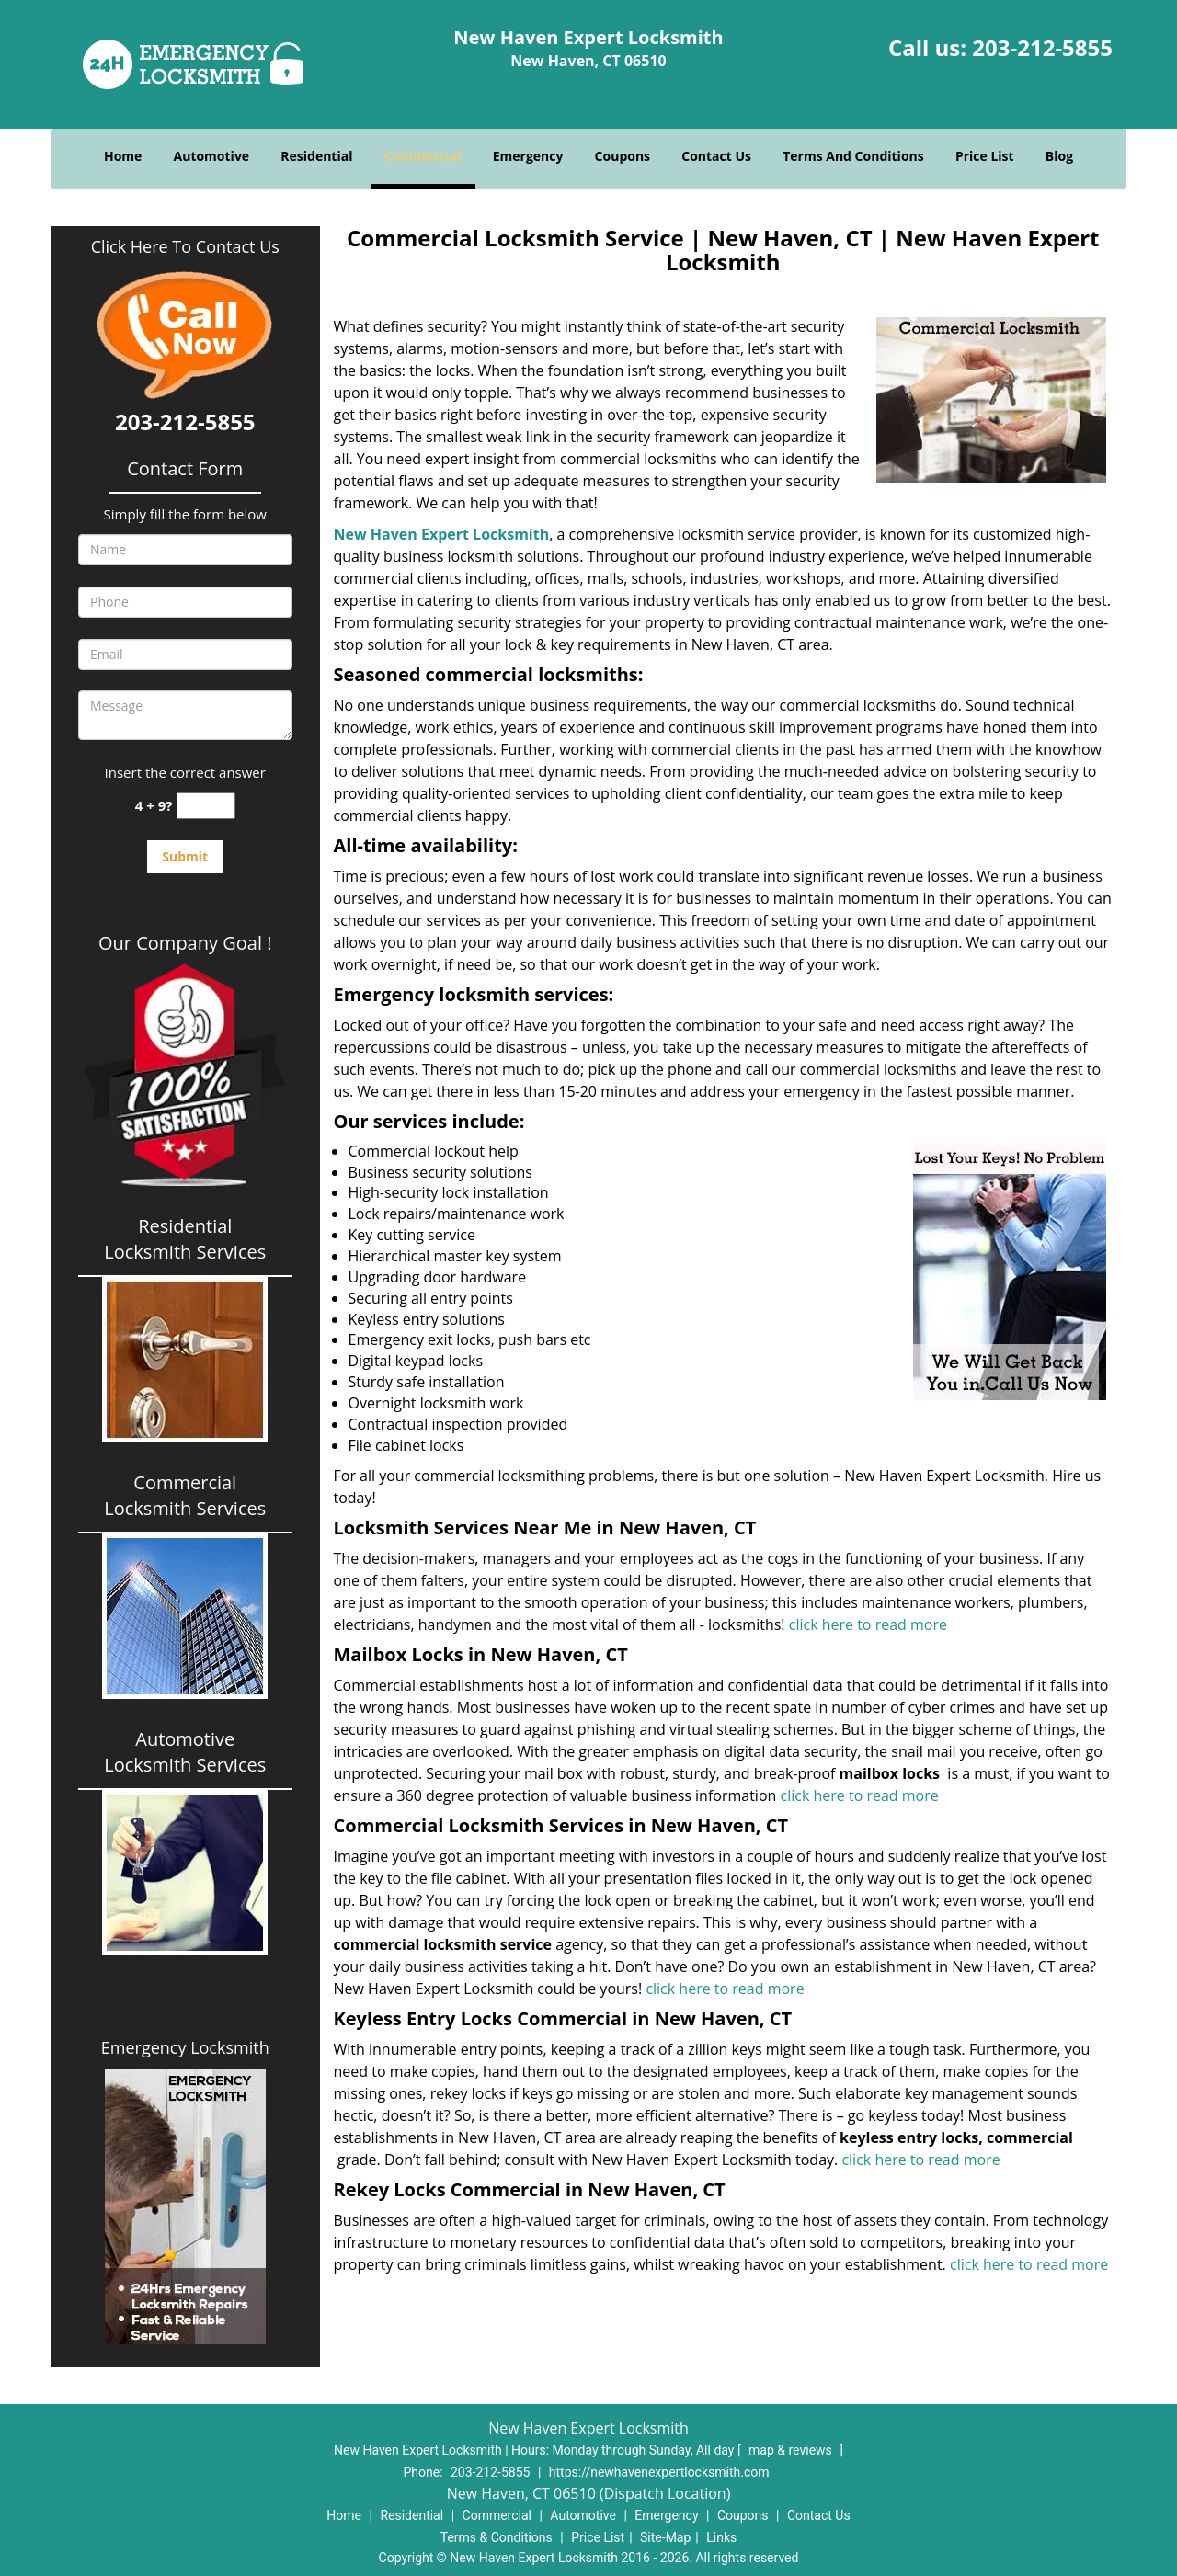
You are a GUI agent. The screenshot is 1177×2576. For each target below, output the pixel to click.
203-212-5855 (1042, 47)
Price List (984, 156)
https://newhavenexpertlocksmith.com (659, 2472)
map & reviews (791, 2450)
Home (123, 156)
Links (721, 2537)
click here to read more (868, 1624)
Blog (1059, 156)
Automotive (212, 156)
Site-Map (665, 2537)
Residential (316, 156)
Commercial (423, 156)
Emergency (528, 156)
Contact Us (716, 156)
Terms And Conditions (853, 156)
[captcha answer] (206, 805)
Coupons (622, 156)
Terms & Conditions (496, 2537)
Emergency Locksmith (185, 2047)
